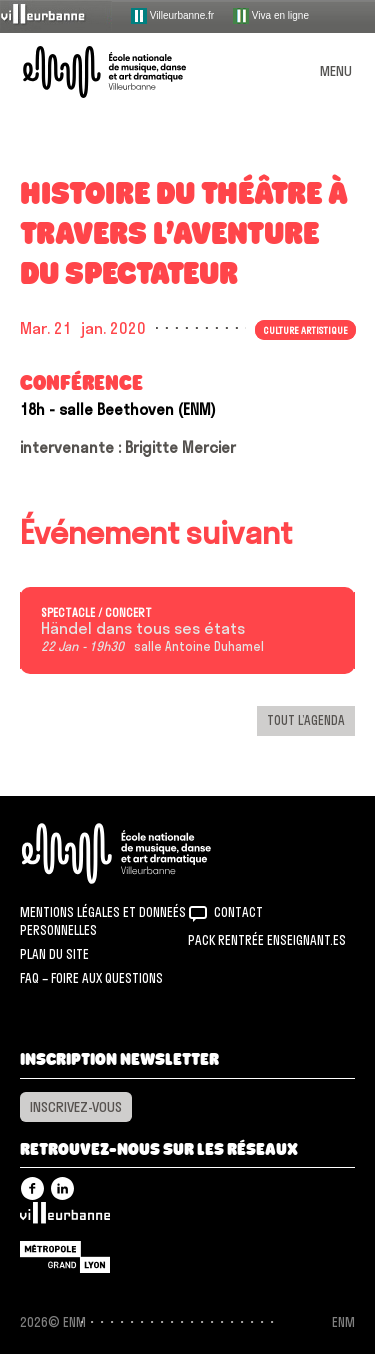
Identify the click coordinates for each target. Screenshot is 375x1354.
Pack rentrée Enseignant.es (267, 940)
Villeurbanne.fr (172, 16)
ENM (142, 853)
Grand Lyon (65, 1257)
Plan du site (54, 954)
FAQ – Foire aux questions (91, 978)
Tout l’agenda (306, 720)
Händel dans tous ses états (143, 629)
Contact (238, 912)
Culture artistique (305, 330)
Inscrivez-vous (76, 1107)
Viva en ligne (271, 16)
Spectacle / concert (96, 613)
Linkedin (62, 1188)
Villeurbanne (65, 1218)
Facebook (32, 1188)
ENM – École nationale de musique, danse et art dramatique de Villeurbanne (128, 72)
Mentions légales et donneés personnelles (103, 921)
